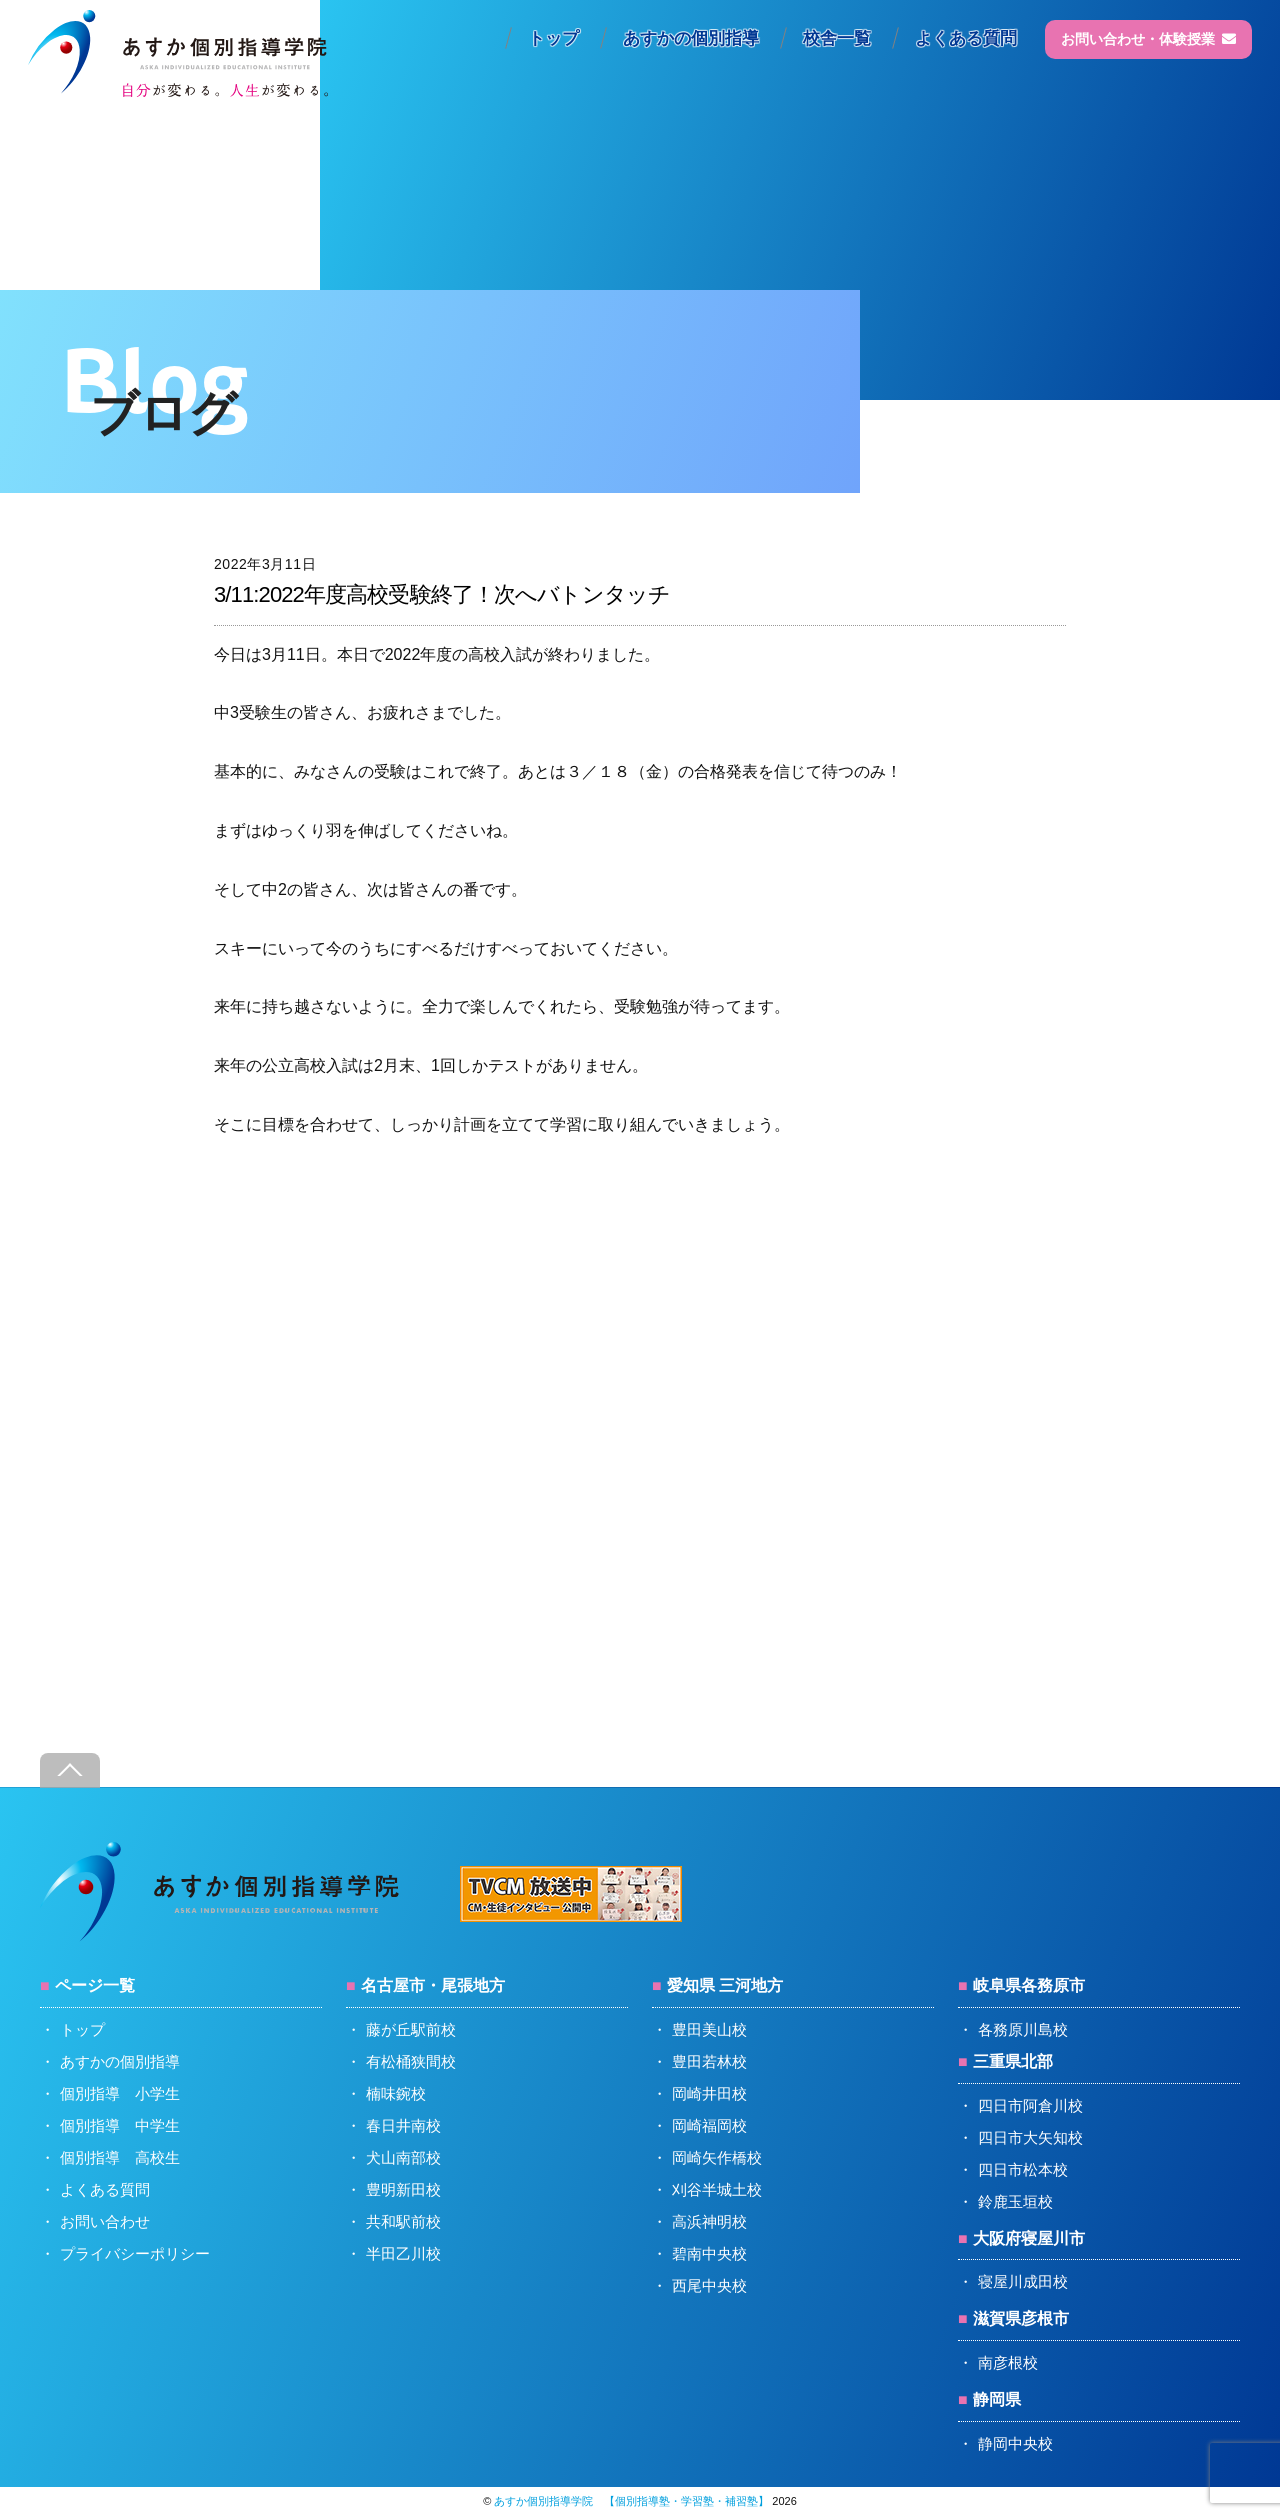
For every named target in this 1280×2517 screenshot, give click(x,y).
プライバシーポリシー (135, 2253)
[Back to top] (70, 1770)
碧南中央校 (709, 2253)
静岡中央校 (1015, 2443)
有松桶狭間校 (411, 2061)
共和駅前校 (403, 2221)
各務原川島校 (1023, 2029)
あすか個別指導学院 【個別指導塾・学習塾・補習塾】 (631, 2501)
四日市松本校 (1023, 2169)
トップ (553, 38)
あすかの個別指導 (691, 38)
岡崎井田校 (709, 2093)
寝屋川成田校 (1023, 2281)
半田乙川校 (403, 2253)
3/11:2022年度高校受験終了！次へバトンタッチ (442, 594)
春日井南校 (403, 2125)
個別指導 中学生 (120, 2125)
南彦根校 (1008, 2362)
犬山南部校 (403, 2157)
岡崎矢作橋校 (717, 2157)
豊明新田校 (403, 2189)
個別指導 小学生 (120, 2093)
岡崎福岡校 (709, 2125)
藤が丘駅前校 (411, 2029)
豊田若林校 (709, 2061)
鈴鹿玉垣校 (1015, 2201)
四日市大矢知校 (1030, 2137)
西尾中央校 (709, 2285)
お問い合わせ (105, 2221)
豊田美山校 (709, 2029)
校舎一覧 (837, 38)
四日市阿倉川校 (1030, 2105)
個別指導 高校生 (120, 2157)
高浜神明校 (709, 2221)
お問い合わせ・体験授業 (1148, 39)
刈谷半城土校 (717, 2189)
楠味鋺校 (396, 2093)
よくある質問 (966, 38)
